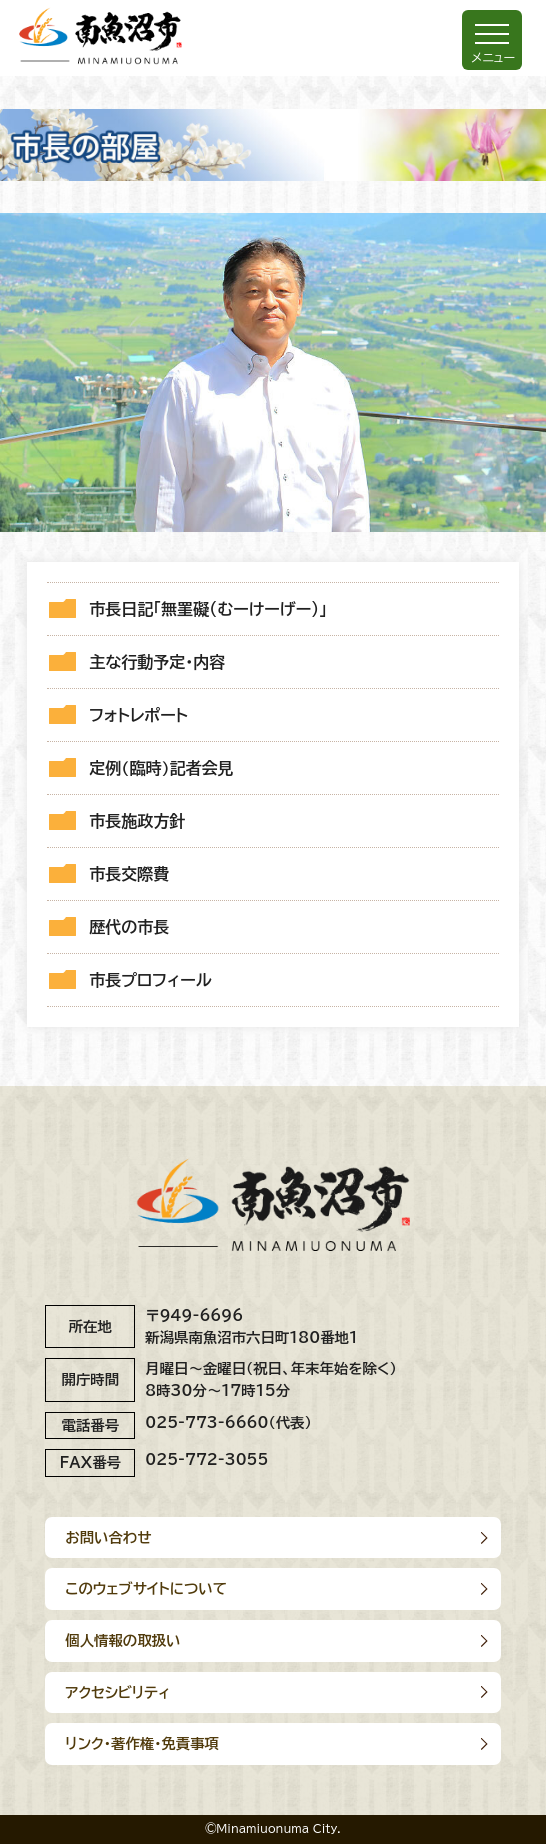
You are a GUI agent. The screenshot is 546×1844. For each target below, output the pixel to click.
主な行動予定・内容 (157, 662)
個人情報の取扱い (122, 1640)
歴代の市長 (129, 927)
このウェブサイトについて (146, 1588)
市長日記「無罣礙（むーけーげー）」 (208, 609)
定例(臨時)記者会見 (161, 768)
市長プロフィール (150, 980)
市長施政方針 (137, 821)
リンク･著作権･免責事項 (142, 1743)
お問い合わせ (108, 1537)
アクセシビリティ (117, 1692)
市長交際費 (129, 874)
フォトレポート (138, 715)
